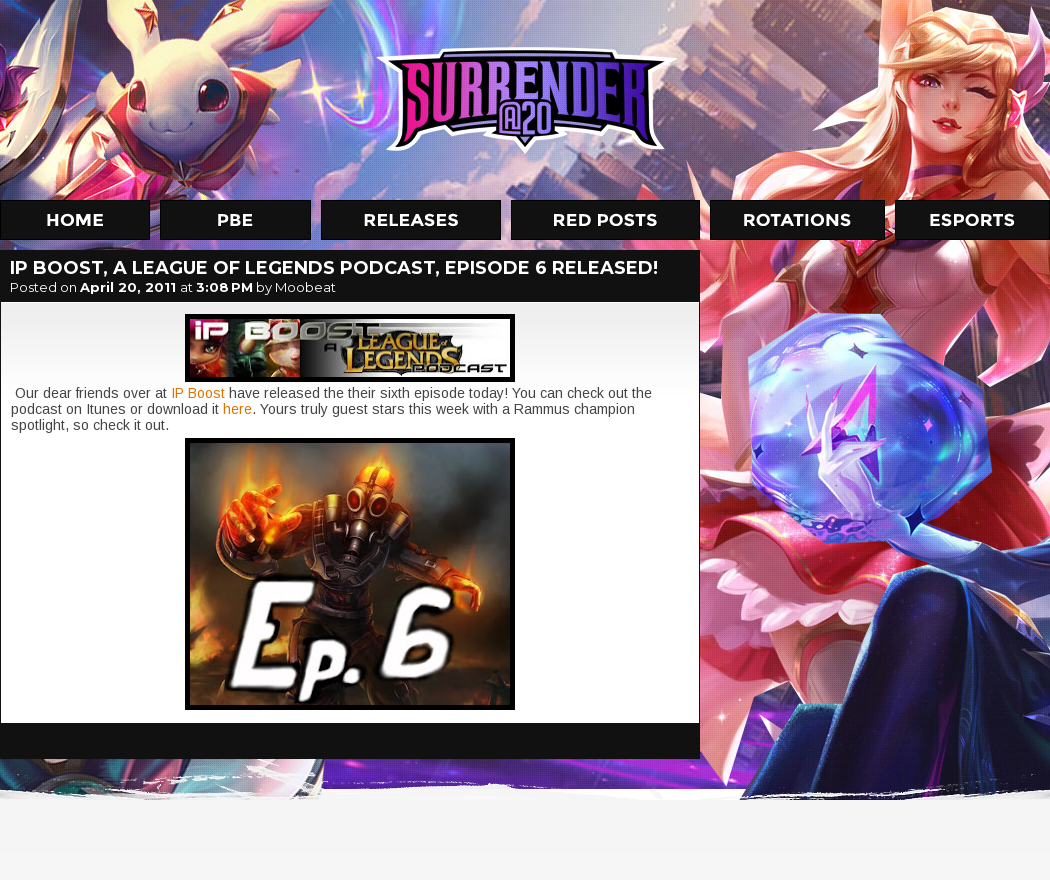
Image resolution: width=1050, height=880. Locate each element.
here (237, 409)
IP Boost (198, 393)
